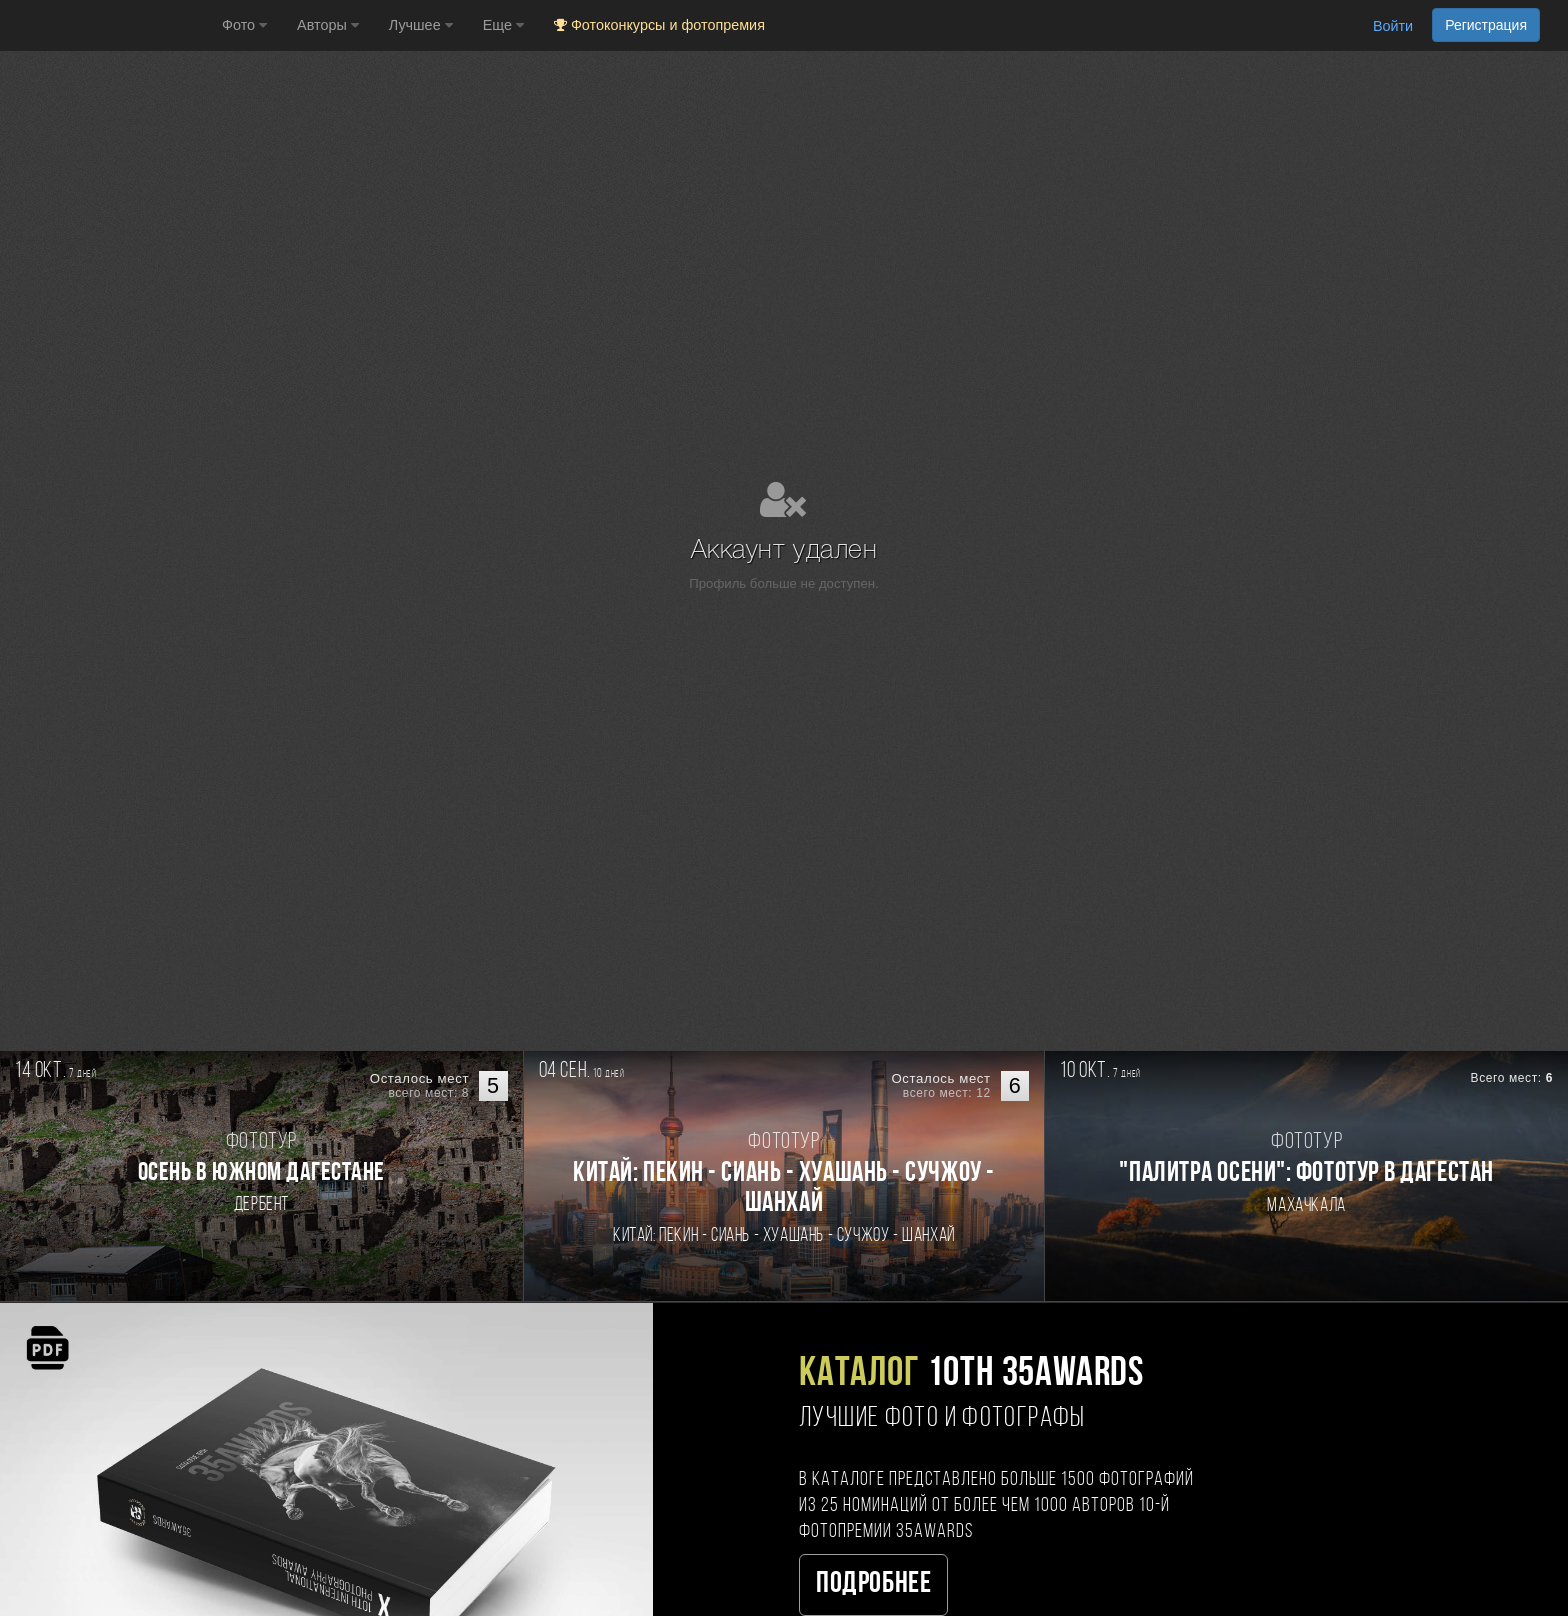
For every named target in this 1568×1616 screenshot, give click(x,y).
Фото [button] (244, 25)
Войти (1393, 26)
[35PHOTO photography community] (108, 25)
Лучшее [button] (421, 25)
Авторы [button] (328, 25)
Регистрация (1486, 25)
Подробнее (873, 1584)
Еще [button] (503, 25)
